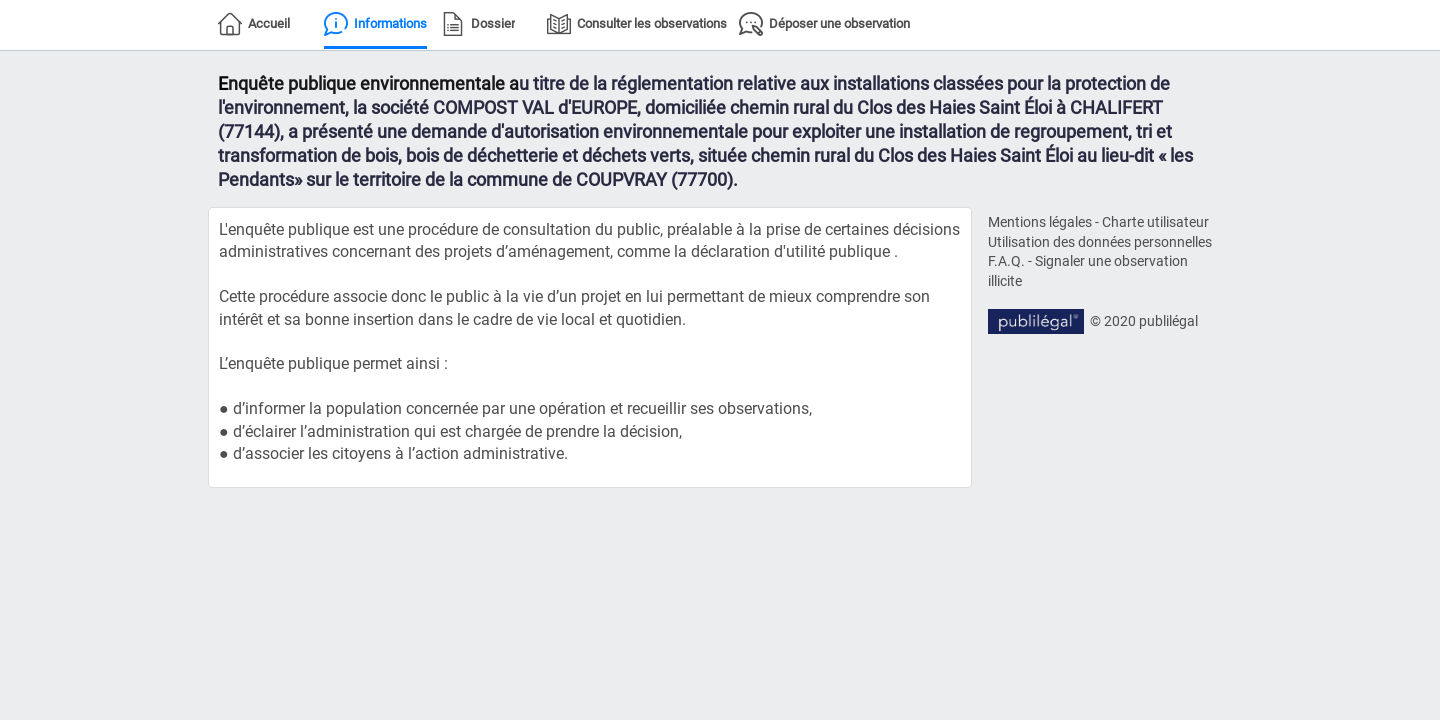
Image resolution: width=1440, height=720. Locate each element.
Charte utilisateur (1155, 222)
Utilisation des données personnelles (1100, 242)
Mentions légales (1040, 222)
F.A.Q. (1006, 261)
